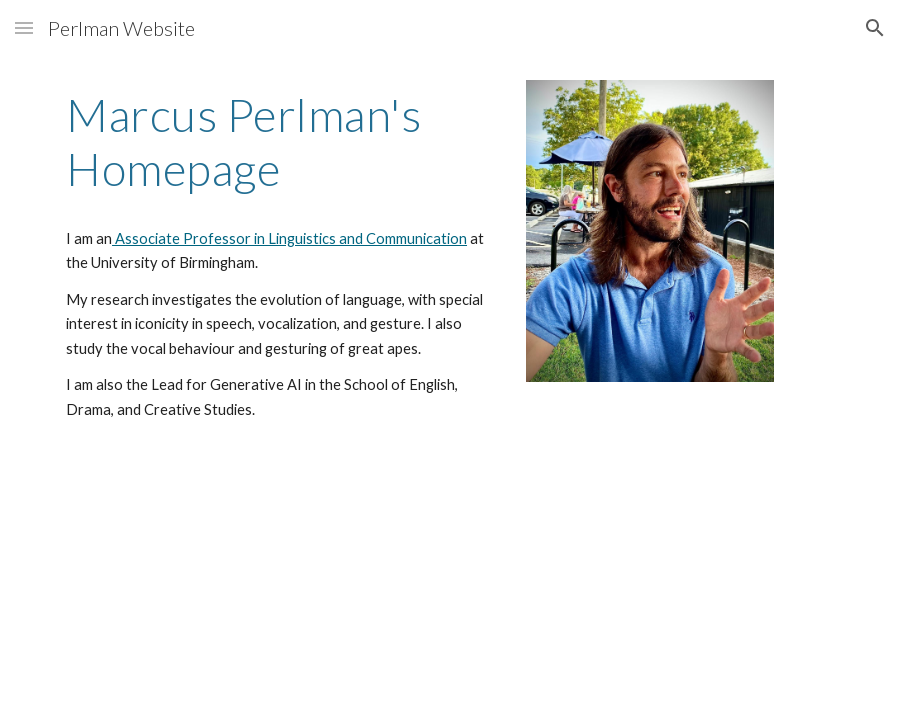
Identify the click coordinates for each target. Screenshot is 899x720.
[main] (282, 255)
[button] (24, 27)
